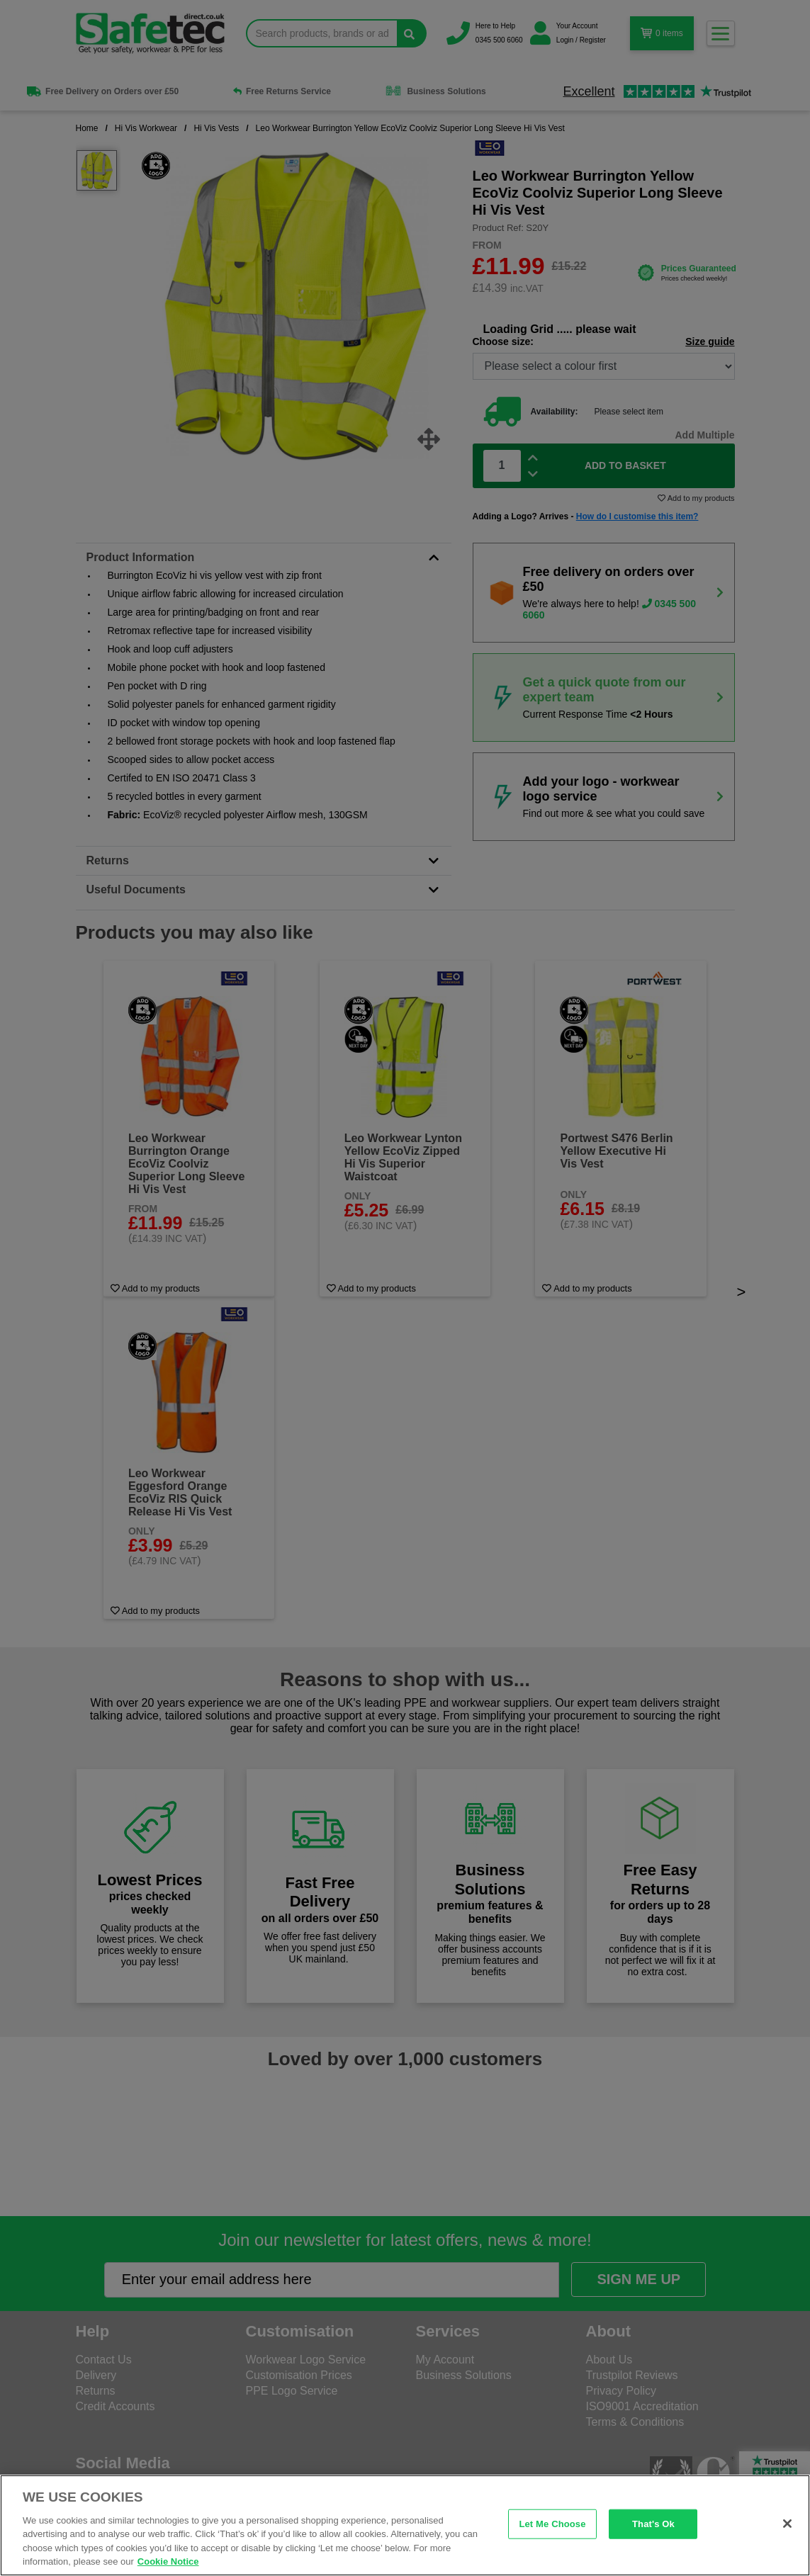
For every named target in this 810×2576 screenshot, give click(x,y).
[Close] (787, 2523)
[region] (405, 2525)
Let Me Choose (552, 2524)
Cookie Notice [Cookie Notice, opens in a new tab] (168, 2561)
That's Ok (653, 2524)
